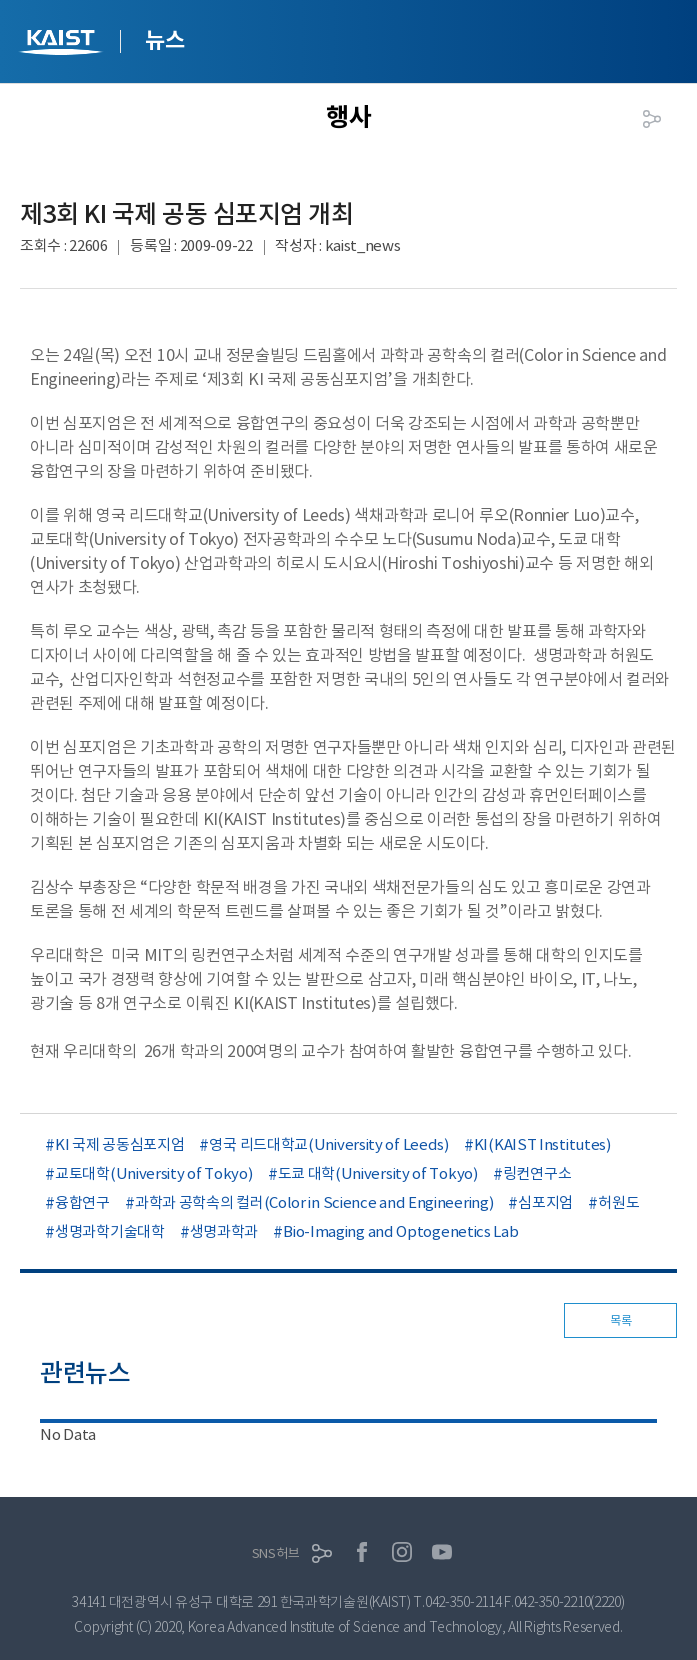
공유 (652, 119)
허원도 (618, 1202)
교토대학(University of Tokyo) (154, 1173)
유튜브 (442, 1552)
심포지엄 (545, 1202)
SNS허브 (276, 1553)
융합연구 (82, 1202)
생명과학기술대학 (110, 1231)
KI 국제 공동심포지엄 (119, 1144)
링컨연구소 (537, 1173)
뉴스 (164, 40)
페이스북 (362, 1552)
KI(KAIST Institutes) (542, 1144)
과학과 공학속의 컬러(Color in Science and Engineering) (314, 1202)
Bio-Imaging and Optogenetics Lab (400, 1231)
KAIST (63, 44)
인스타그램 (402, 1552)
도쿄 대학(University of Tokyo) (378, 1173)
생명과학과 (224, 1231)
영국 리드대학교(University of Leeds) (328, 1144)
